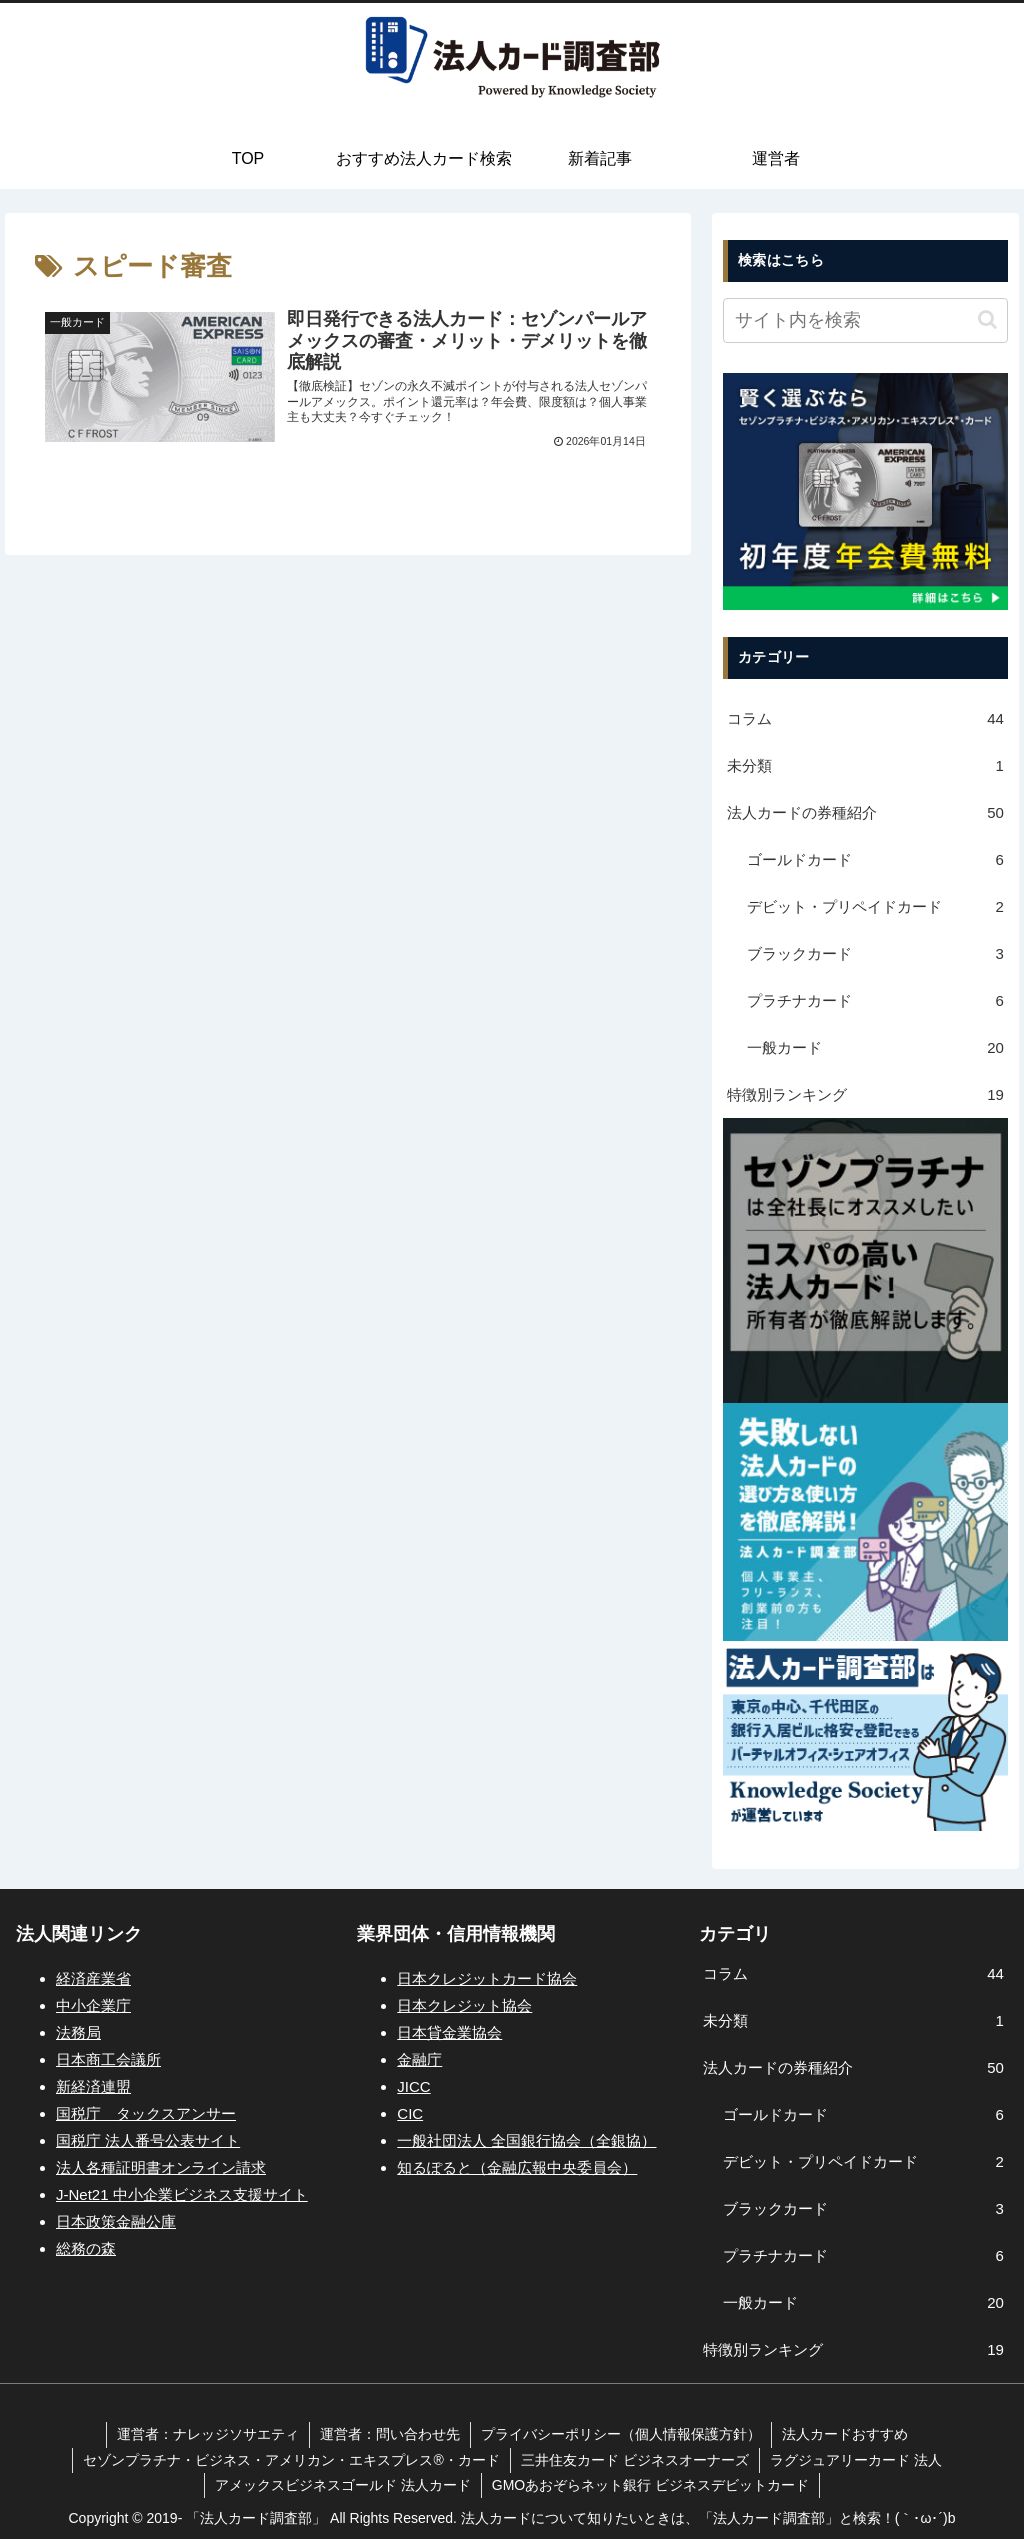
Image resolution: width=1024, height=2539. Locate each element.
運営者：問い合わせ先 (390, 2434)
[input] (865, 320)
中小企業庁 (93, 2005)
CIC (410, 2113)
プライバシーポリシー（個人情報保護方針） (621, 2434)
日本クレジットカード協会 (487, 1978)
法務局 (78, 2032)
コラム (865, 718)
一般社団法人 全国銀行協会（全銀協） (526, 2140)
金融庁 (419, 2059)
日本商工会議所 (108, 2059)
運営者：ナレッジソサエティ (208, 2434)
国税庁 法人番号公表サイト (148, 2140)
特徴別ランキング (865, 1094)
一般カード (875, 1047)
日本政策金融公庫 (116, 2221)
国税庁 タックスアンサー (146, 2113)
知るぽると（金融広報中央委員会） (517, 2167)
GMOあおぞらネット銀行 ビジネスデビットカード (650, 2485)
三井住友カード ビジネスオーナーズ (635, 2460)
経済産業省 (93, 1978)
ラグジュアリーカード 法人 (856, 2460)
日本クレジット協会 (464, 2005)
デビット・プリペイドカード (875, 906)
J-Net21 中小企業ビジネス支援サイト (182, 2194)
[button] (987, 319)
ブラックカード (875, 953)
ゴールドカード (875, 859)
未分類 (865, 765)
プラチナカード (875, 1000)
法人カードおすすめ (845, 2434)
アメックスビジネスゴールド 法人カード (343, 2485)
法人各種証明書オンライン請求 (161, 2167)
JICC (413, 2086)
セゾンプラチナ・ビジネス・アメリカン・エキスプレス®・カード (291, 2460)
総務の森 (86, 2248)
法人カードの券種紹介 (865, 812)
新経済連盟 (93, 2086)
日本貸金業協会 (449, 2032)
